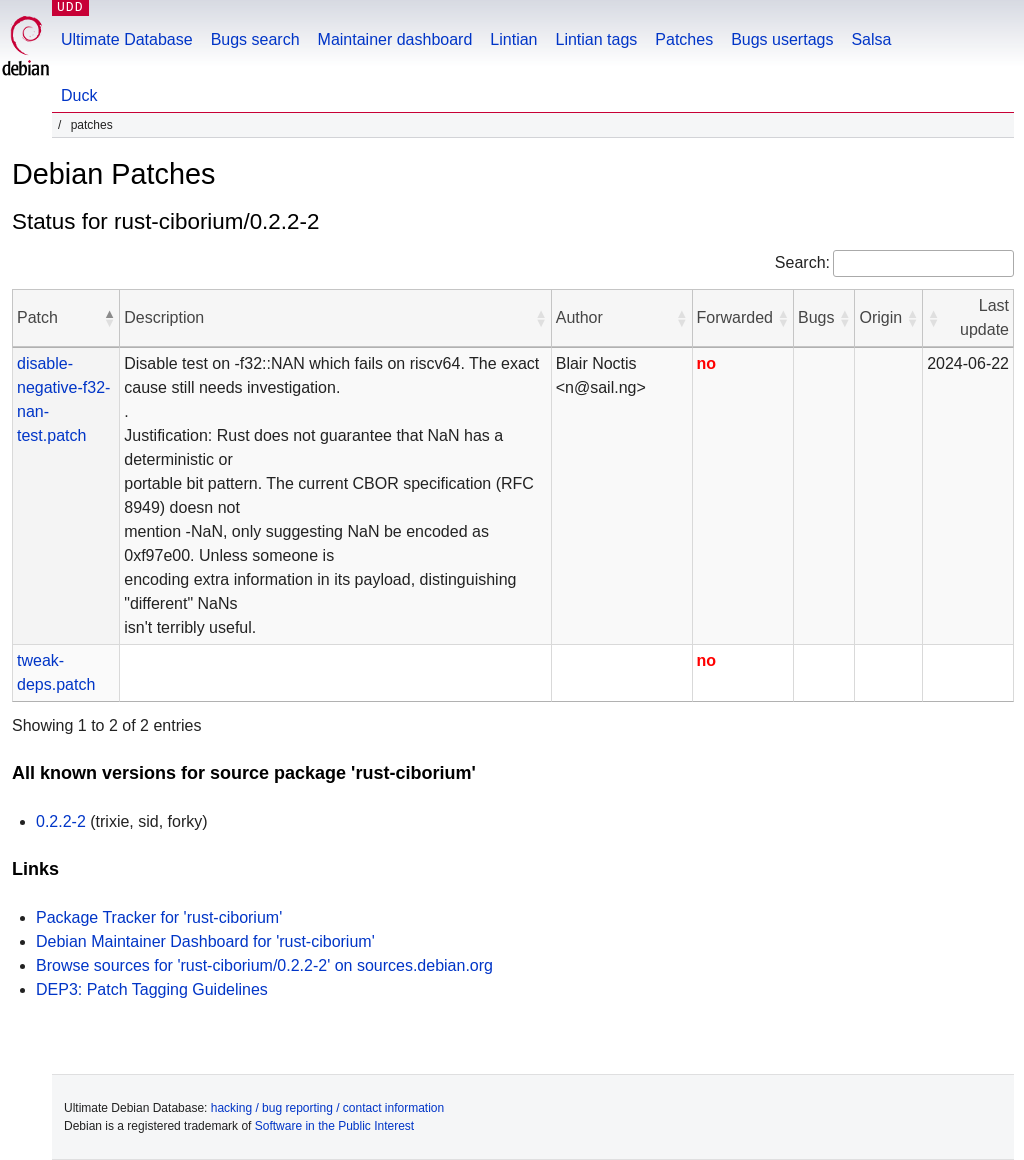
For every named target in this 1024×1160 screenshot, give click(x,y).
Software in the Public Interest (334, 1126)
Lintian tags (596, 39)
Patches (684, 39)
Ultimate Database (127, 39)
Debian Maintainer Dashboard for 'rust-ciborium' (205, 941)
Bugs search (255, 39)
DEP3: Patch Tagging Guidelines (152, 989)
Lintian (513, 39)
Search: (802, 262)
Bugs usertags (782, 39)
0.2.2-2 (61, 821)
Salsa (871, 39)
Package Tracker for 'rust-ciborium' (159, 917)
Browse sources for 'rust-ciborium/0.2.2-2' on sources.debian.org (264, 965)
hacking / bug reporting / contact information (327, 1108)
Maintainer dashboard (395, 39)
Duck (79, 95)
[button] (109, 318)
